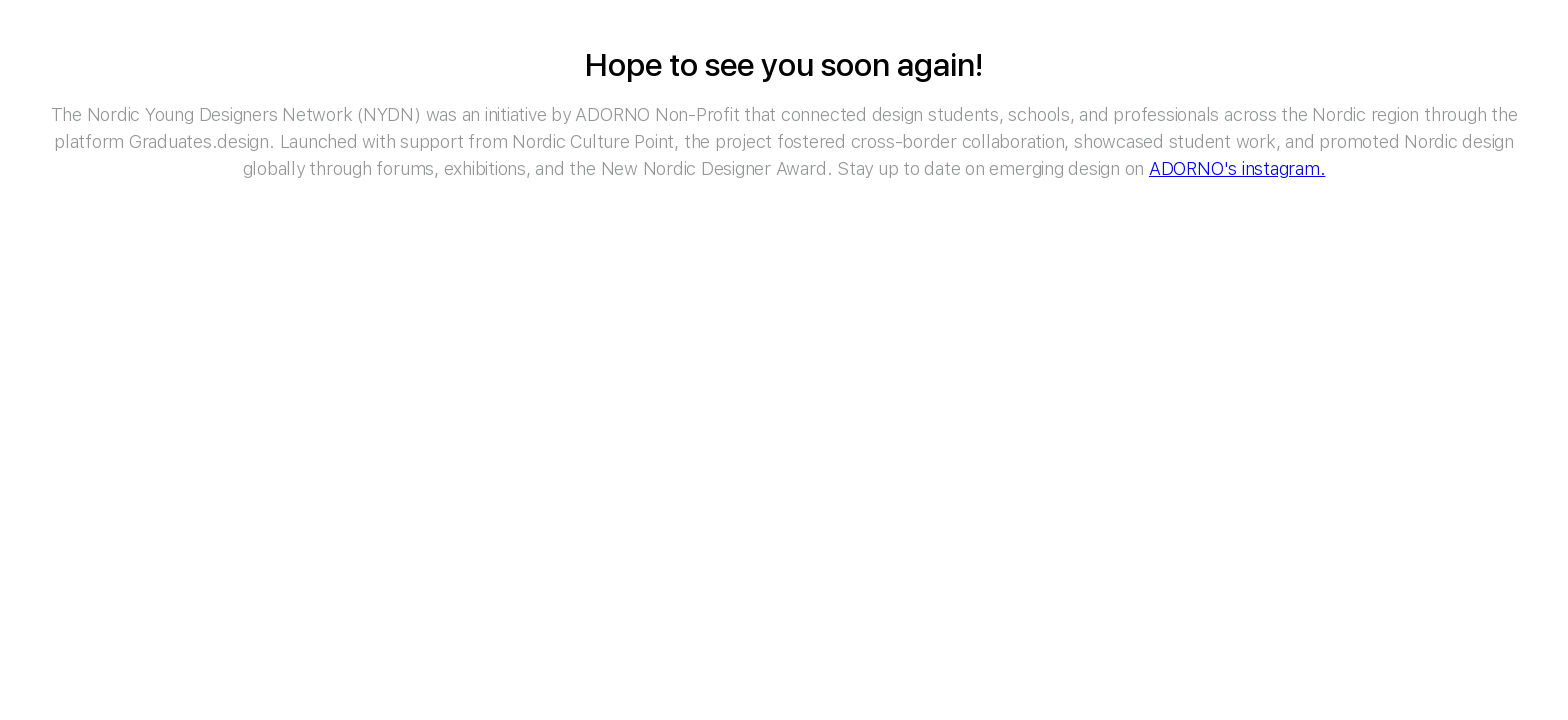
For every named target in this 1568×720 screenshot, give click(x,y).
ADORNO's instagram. (1237, 168)
